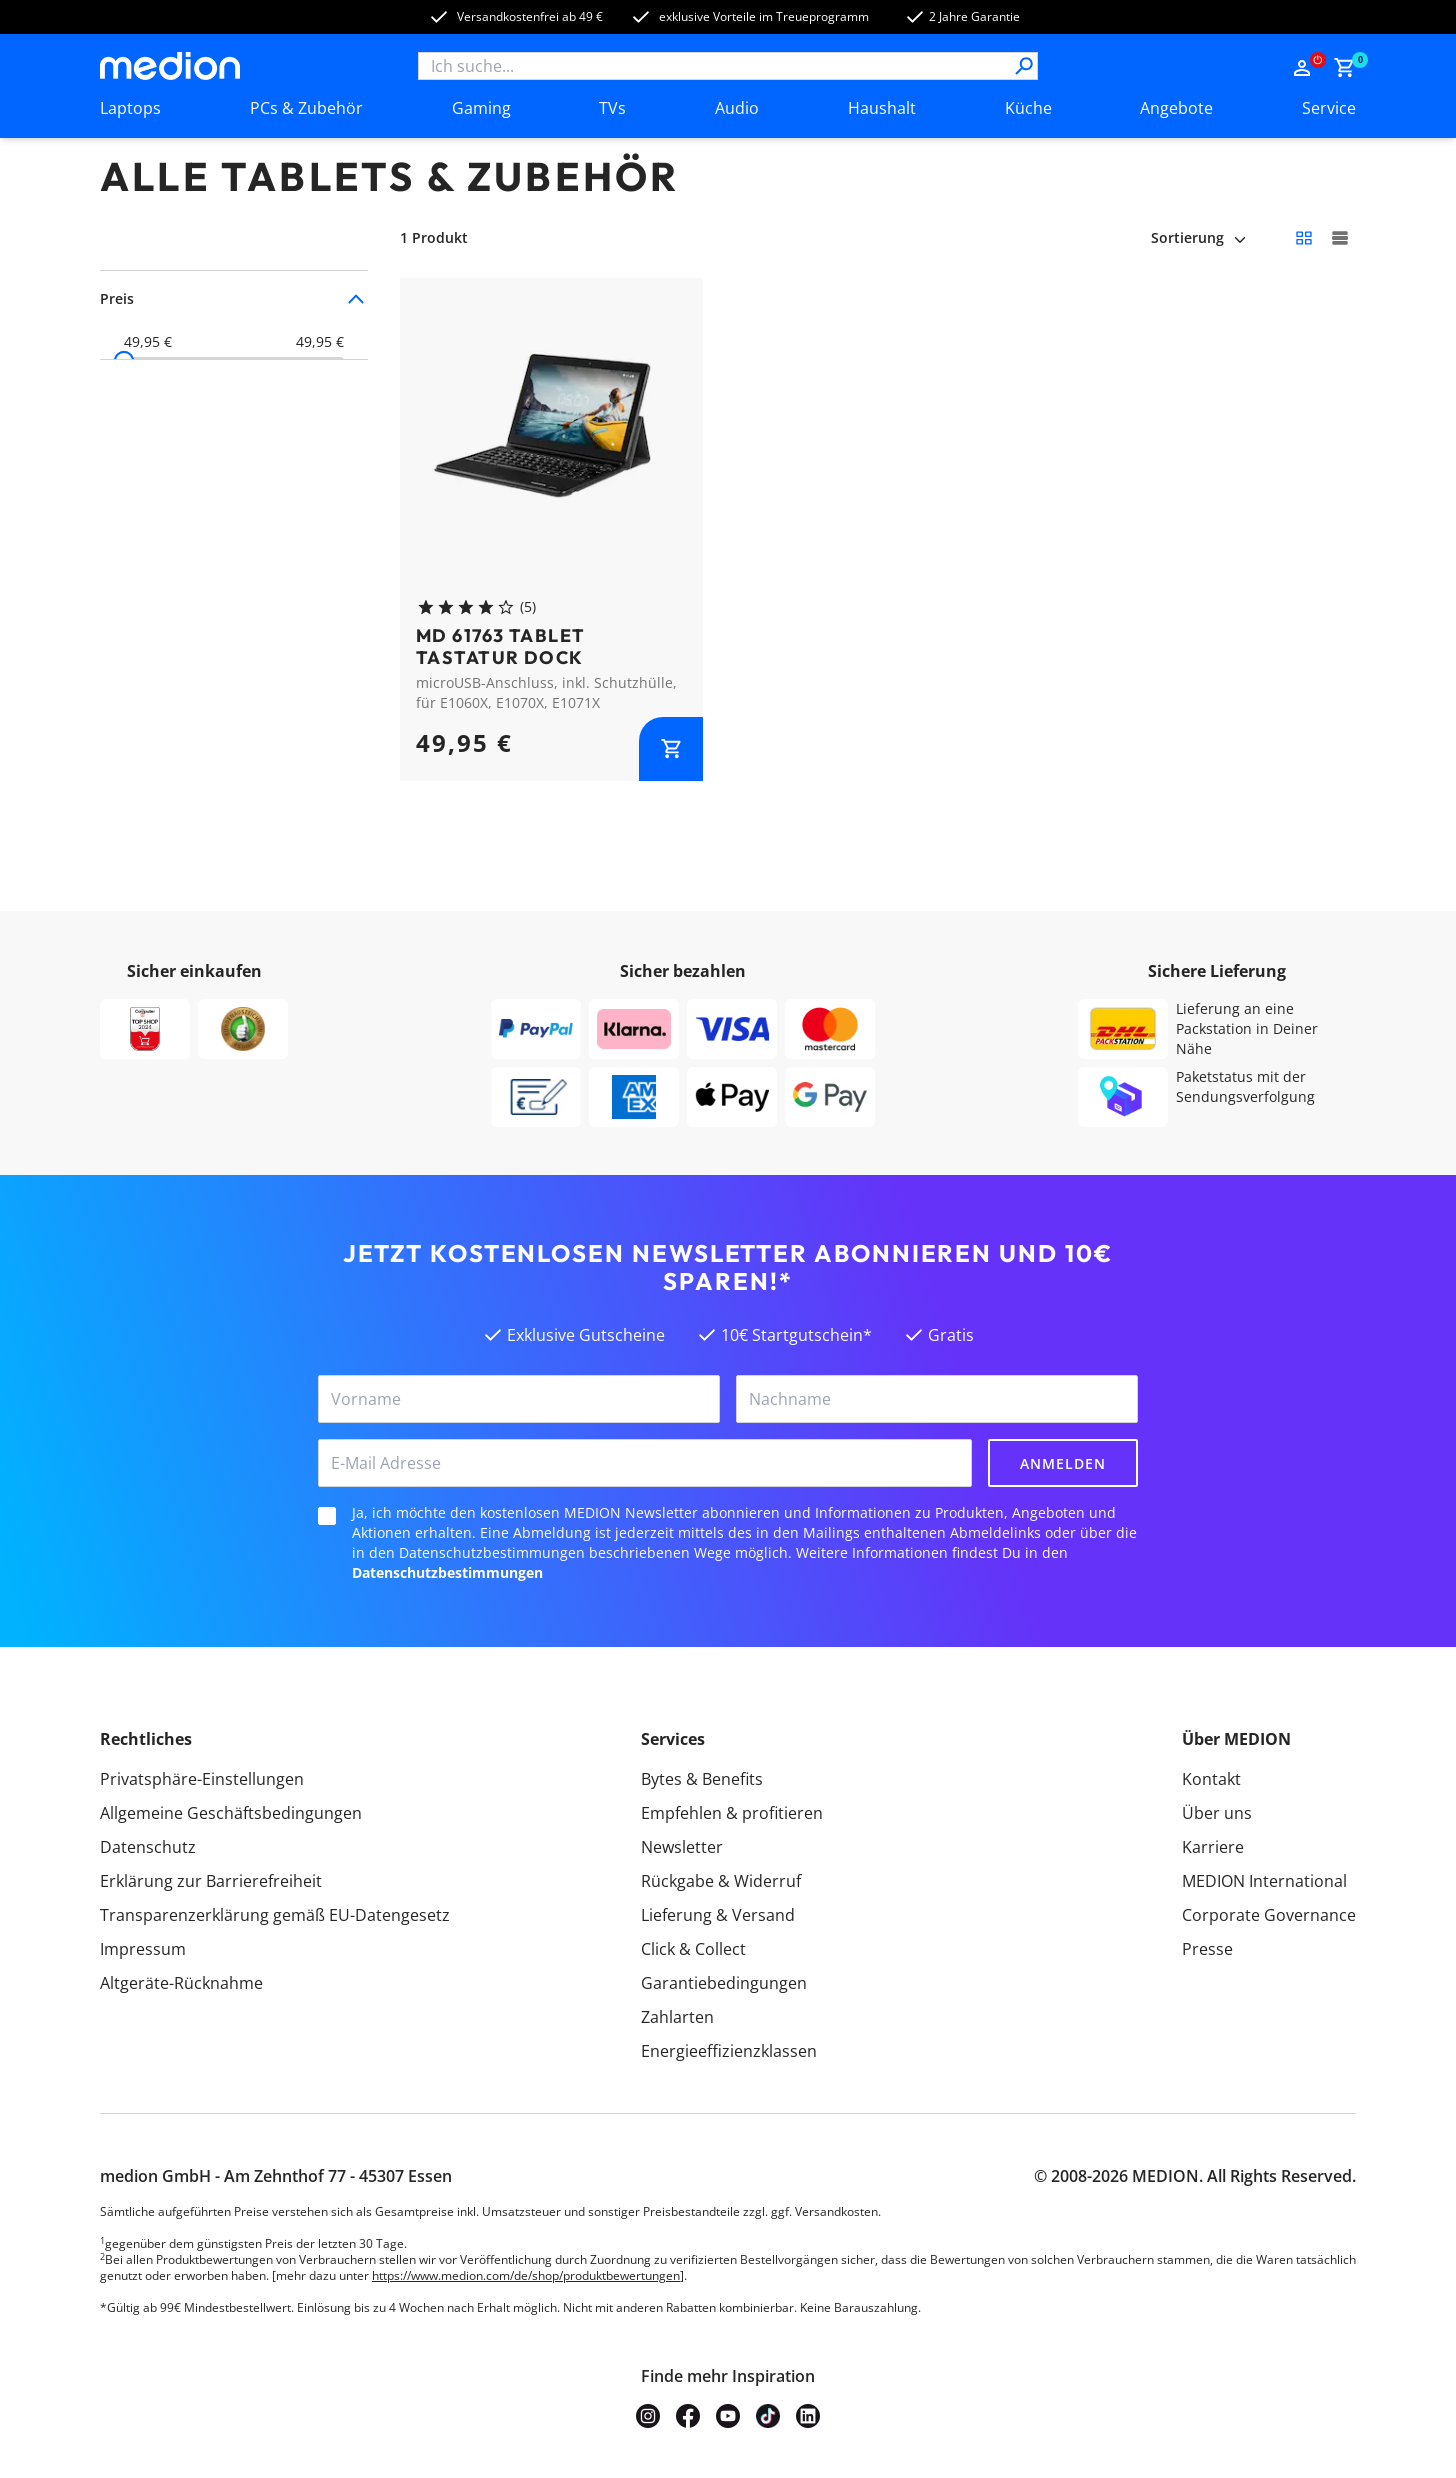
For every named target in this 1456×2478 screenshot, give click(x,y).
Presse (1207, 1949)
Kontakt (1211, 1779)
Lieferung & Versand (718, 1915)
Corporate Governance (1269, 1915)
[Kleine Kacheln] (1304, 238)
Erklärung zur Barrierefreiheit (211, 1881)
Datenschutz (148, 1847)
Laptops (130, 108)
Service (1329, 108)
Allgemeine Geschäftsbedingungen (231, 1813)
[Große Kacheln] (1340, 238)
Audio (737, 108)
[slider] (124, 361)
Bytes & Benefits (702, 1779)
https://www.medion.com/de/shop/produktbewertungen (526, 2275)
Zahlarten (677, 2017)
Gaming (481, 108)
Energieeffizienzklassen (729, 2051)
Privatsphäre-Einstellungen (202, 1779)
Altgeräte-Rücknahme (181, 1983)
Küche (1028, 108)
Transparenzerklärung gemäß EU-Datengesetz (275, 1915)
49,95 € (148, 342)
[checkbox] (327, 1516)
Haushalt (882, 108)
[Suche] (1024, 66)
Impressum (143, 1949)
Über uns (1217, 1813)
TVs (612, 108)
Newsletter (682, 1847)
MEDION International (1264, 1881)
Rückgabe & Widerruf (721, 1881)
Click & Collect (693, 1949)
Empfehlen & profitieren (732, 1813)
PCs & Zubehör (306, 108)
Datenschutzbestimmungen (447, 1572)
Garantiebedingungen (724, 1983)
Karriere (1213, 1847)
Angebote (1176, 108)
